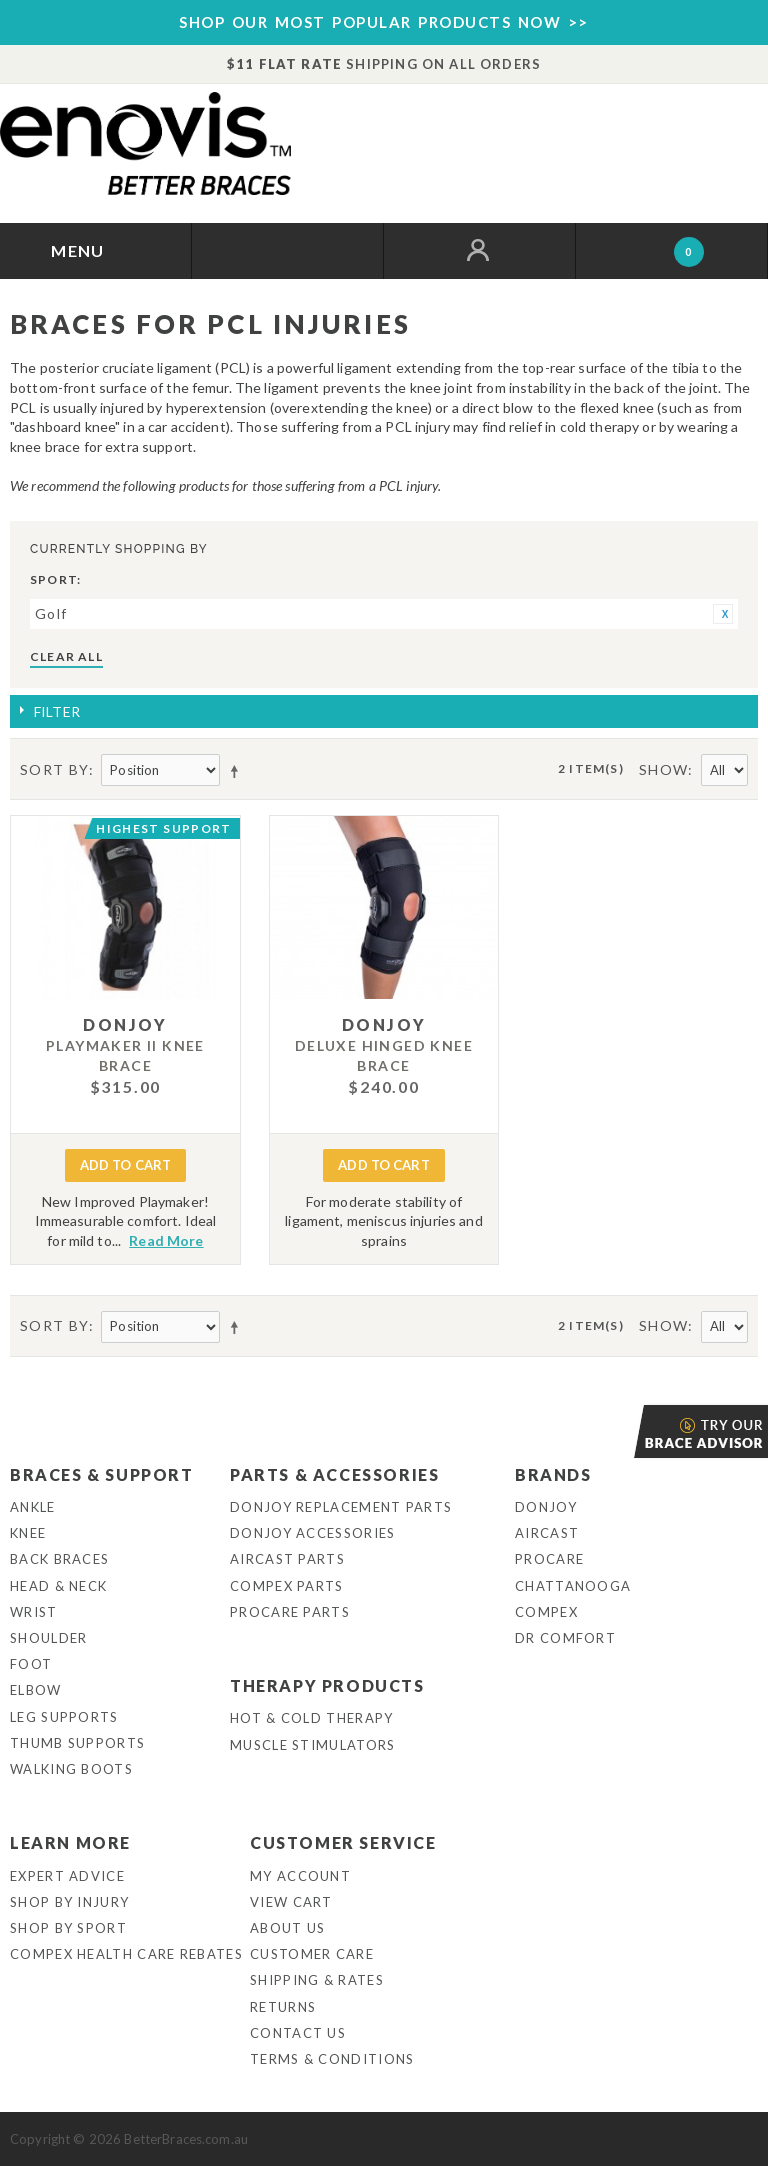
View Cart (291, 1902)
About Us (287, 1928)
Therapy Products (327, 1685)
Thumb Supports (77, 1743)
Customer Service (343, 1842)
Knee (28, 1533)
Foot (31, 1664)
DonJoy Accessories (312, 1533)
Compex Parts (287, 1586)
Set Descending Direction (238, 771)
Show (664, 769)
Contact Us (298, 2033)
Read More (166, 1240)
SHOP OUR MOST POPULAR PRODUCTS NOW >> (384, 22)
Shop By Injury (69, 1902)
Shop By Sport (68, 1928)
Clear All (66, 656)
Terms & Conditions (332, 2059)
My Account (300, 1876)
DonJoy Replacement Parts (341, 1507)
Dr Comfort (565, 1638)
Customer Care (312, 1954)
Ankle (33, 1507)
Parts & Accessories (334, 1474)
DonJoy (546, 1507)
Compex (546, 1612)
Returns (283, 2007)
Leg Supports (64, 1717)
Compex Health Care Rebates (126, 1954)
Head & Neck (58, 1586)
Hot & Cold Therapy (311, 1718)
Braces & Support (102, 1474)
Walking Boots (71, 1769)
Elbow (36, 1690)
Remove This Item (723, 614)
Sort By (54, 769)
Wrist (34, 1612)
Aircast (547, 1533)
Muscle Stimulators (312, 1745)
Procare (549, 1559)
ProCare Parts (290, 1612)
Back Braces (59, 1559)
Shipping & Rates (317, 1980)
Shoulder (48, 1638)
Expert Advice (67, 1876)
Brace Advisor (636, 1431)
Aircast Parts (287, 1559)
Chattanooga (573, 1586)
